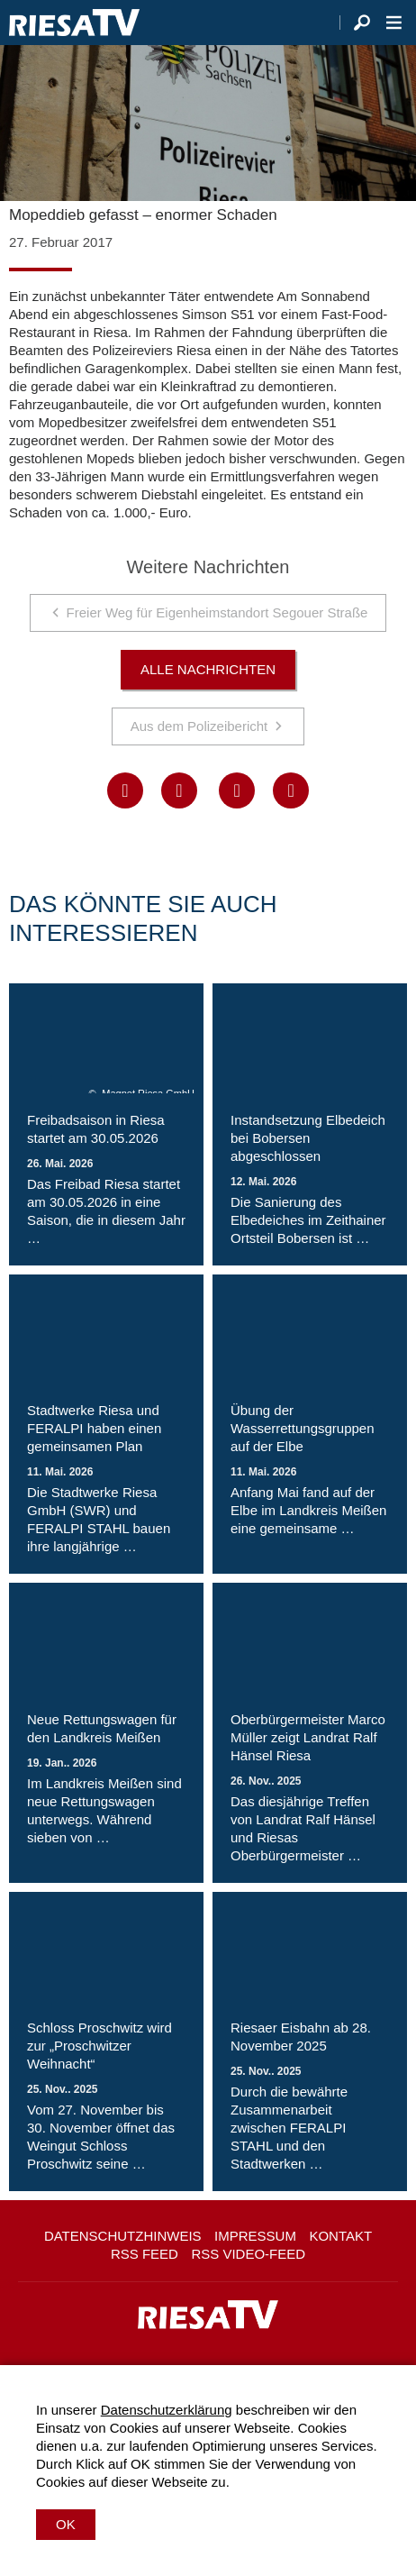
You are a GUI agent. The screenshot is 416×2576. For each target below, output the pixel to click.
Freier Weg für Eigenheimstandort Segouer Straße (217, 612)
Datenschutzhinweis (123, 2235)
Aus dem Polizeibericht (199, 726)
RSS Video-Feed (248, 2253)
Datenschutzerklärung (166, 2409)
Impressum (255, 2235)
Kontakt (340, 2235)
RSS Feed (144, 2253)
